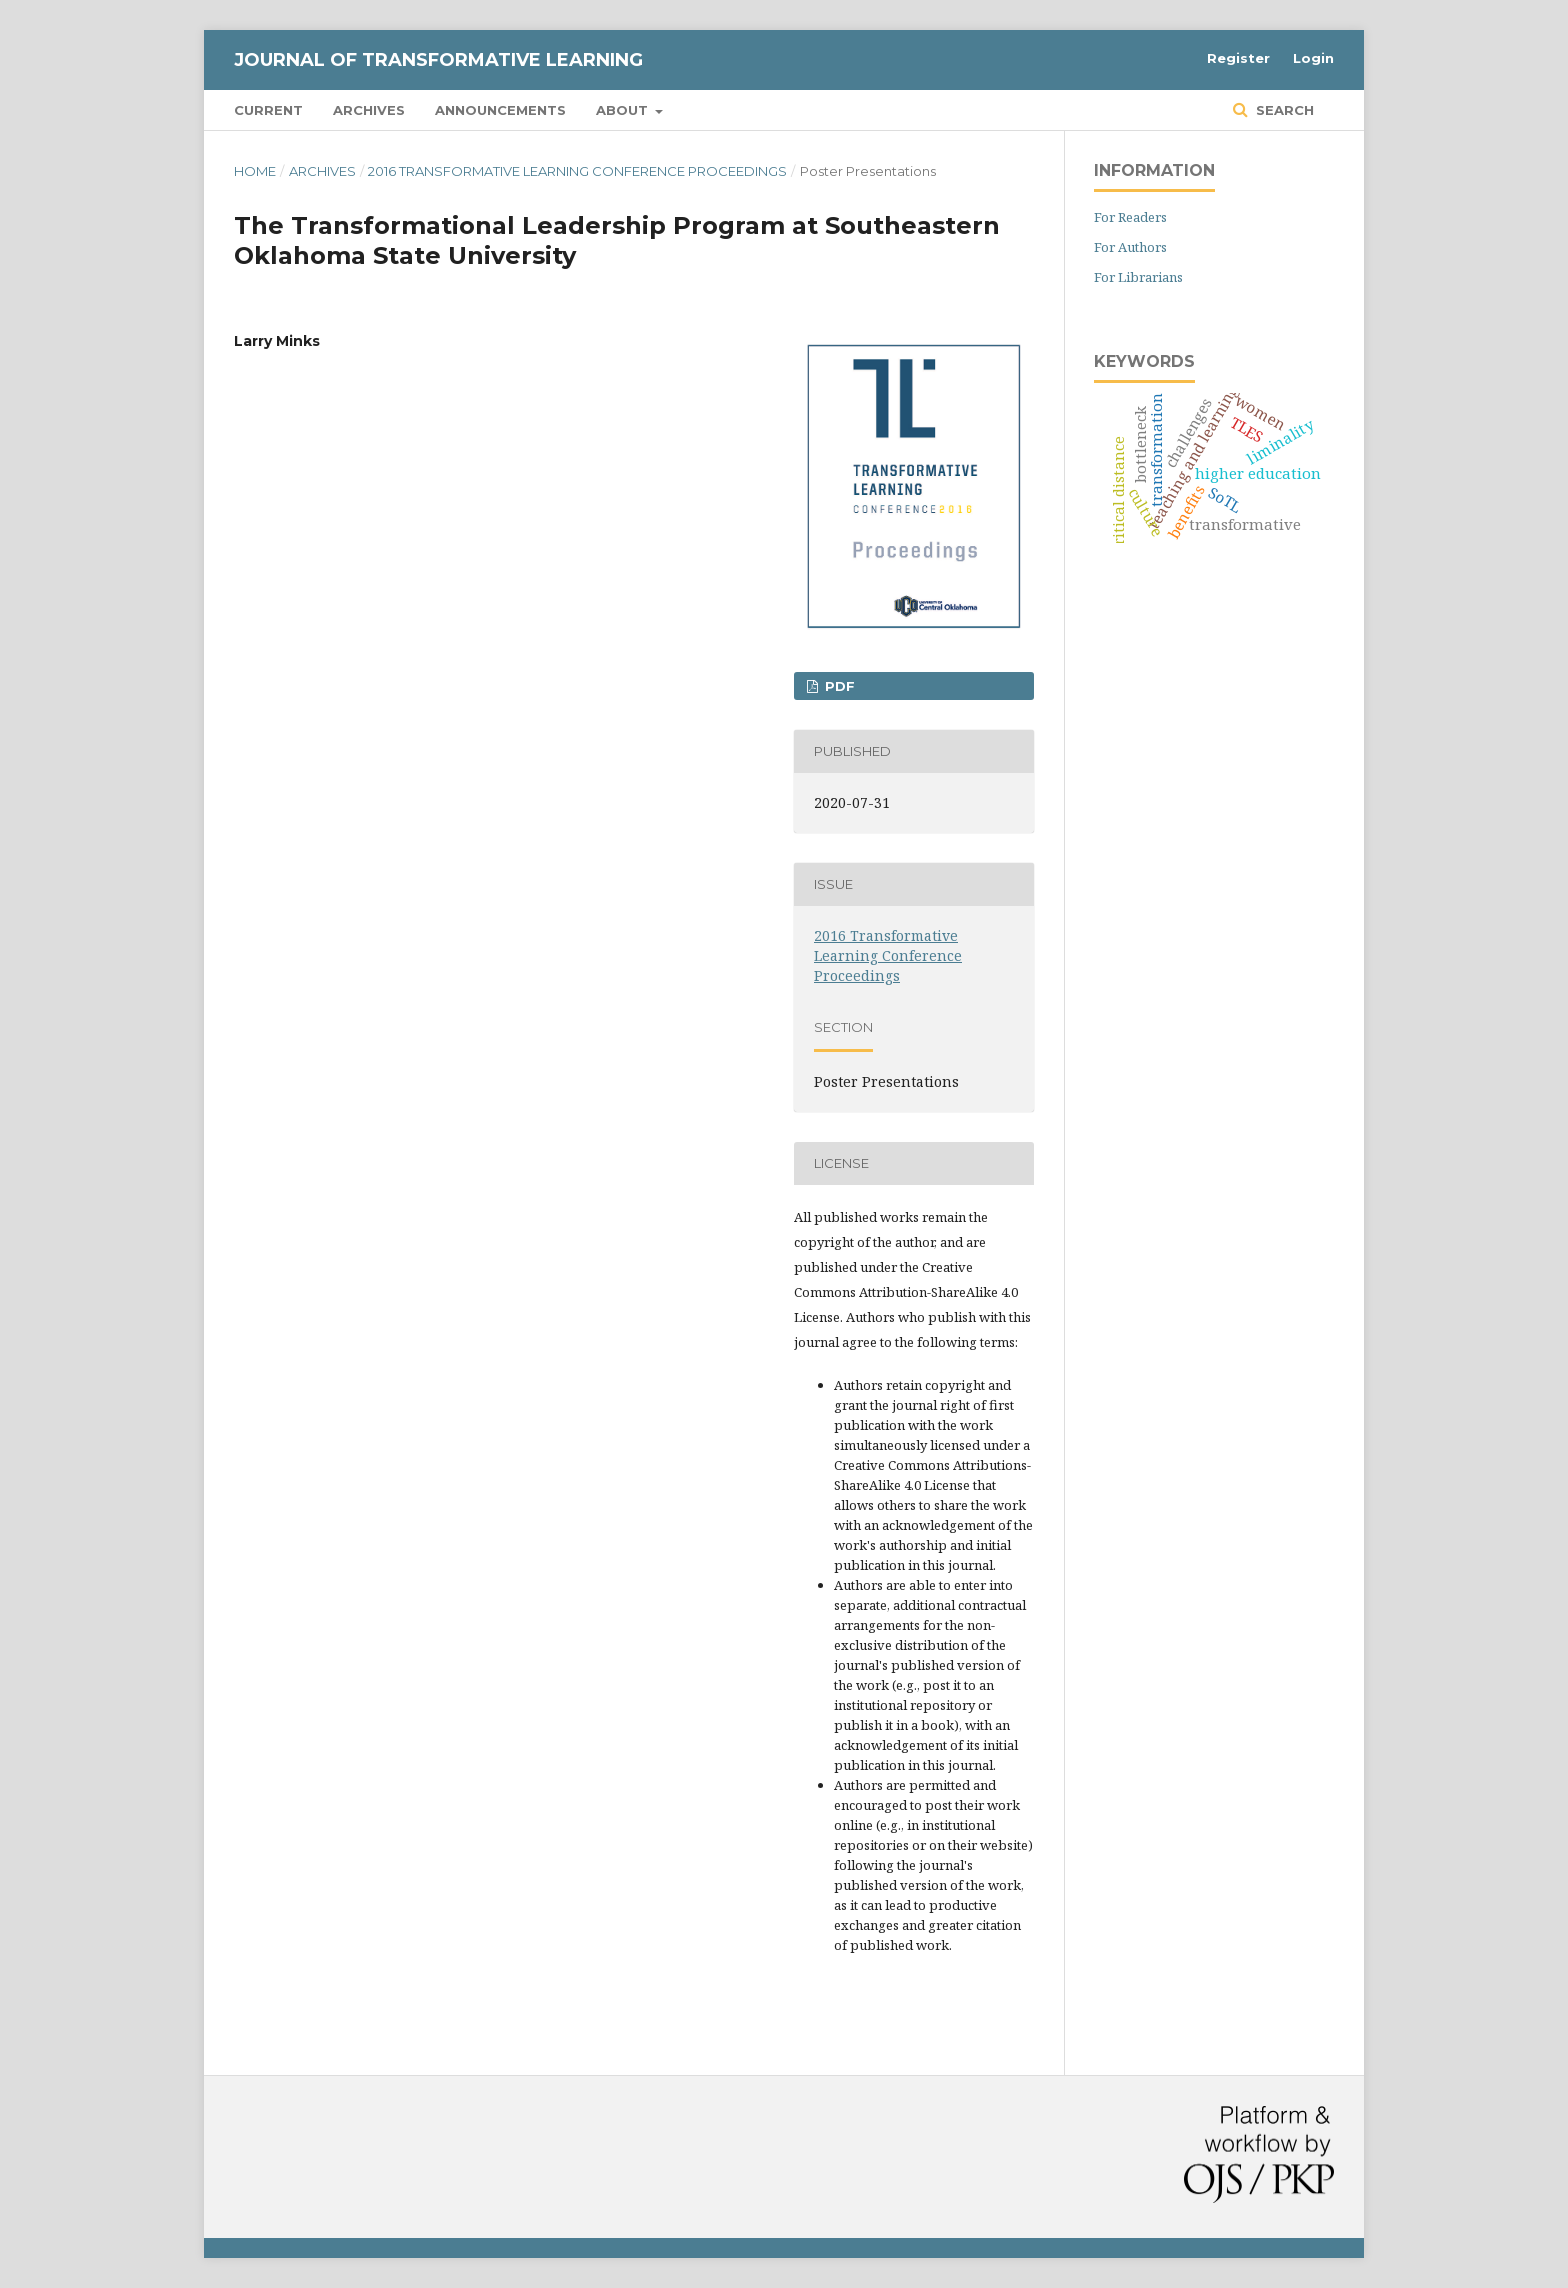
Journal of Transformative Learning (438, 60)
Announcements (500, 110)
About (624, 110)
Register (1238, 58)
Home (255, 171)
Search (1283, 110)
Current (268, 110)
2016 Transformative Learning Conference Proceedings (577, 171)
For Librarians (1138, 277)
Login (1313, 58)
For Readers (1130, 217)
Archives (369, 110)
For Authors (1130, 247)
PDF (838, 686)
